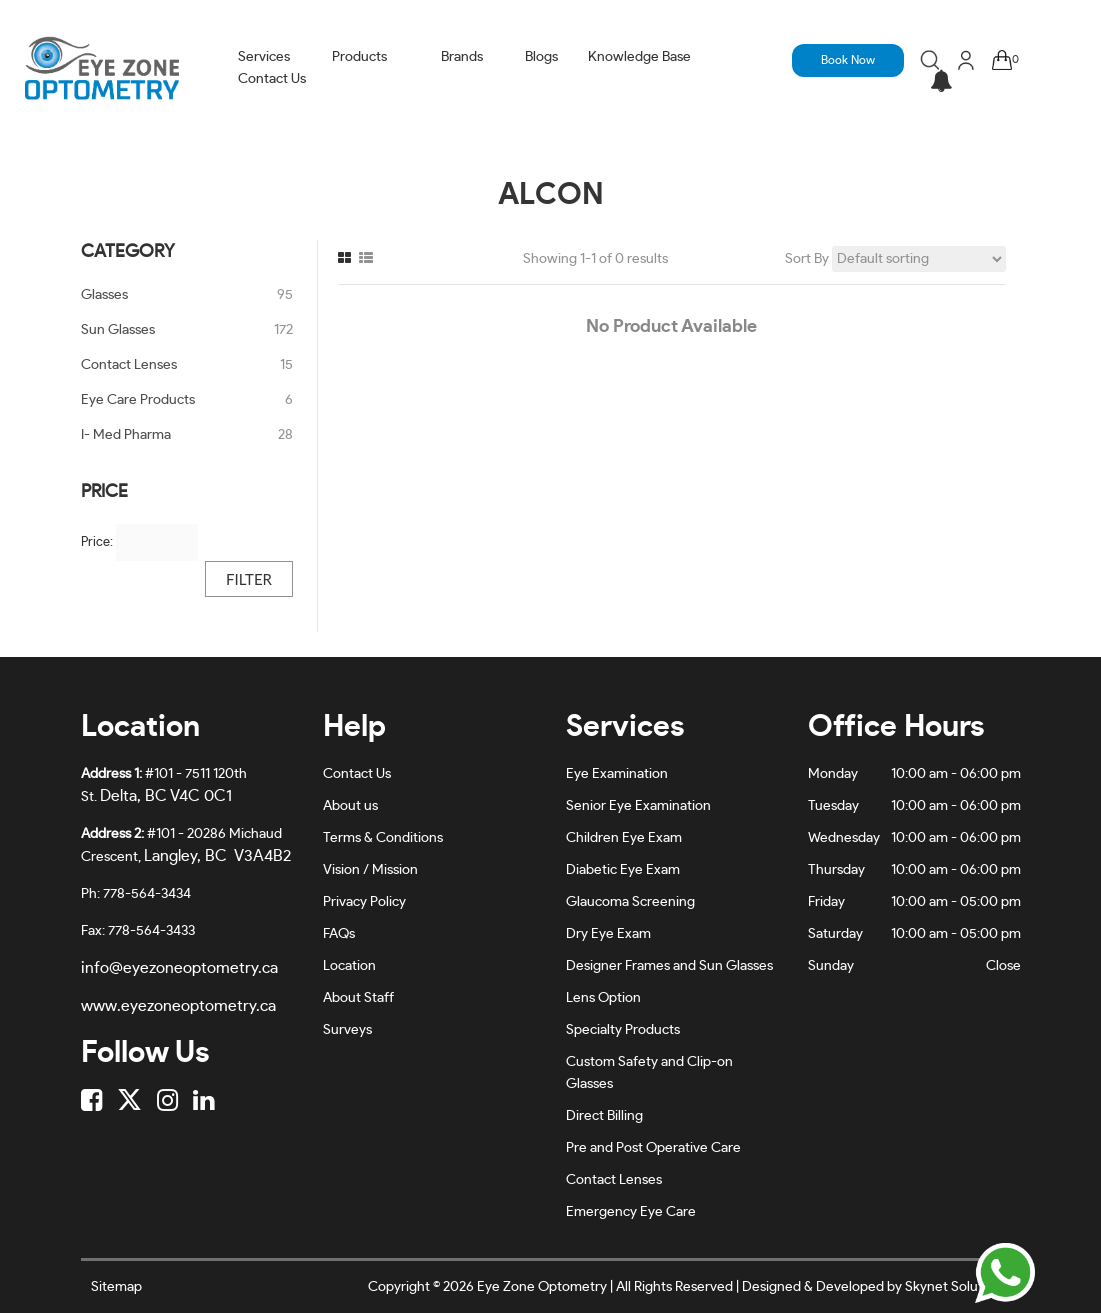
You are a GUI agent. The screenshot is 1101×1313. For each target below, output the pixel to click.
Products (359, 57)
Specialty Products (623, 1030)
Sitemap (116, 1287)
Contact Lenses (129, 365)
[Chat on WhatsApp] (1005, 1273)
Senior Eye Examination (638, 806)
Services (264, 57)
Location (349, 966)
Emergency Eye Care (631, 1212)
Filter (249, 579)
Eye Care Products (138, 400)
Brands (462, 57)
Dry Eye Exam (608, 934)
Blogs (541, 57)
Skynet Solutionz (956, 1287)
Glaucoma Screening (630, 902)
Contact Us (272, 79)
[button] (940, 82)
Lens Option (603, 998)
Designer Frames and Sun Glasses (669, 966)
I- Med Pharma (126, 435)
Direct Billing (604, 1116)
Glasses (104, 295)
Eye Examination (617, 774)
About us (350, 806)
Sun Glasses (118, 330)
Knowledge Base (639, 57)
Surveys (347, 1030)
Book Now (848, 60)
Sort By (807, 259)
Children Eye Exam (624, 838)
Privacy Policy (364, 902)
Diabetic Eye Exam (623, 870)
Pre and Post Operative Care (653, 1148)
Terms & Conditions (383, 838)
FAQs (339, 934)
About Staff (358, 998)
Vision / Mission (370, 870)
